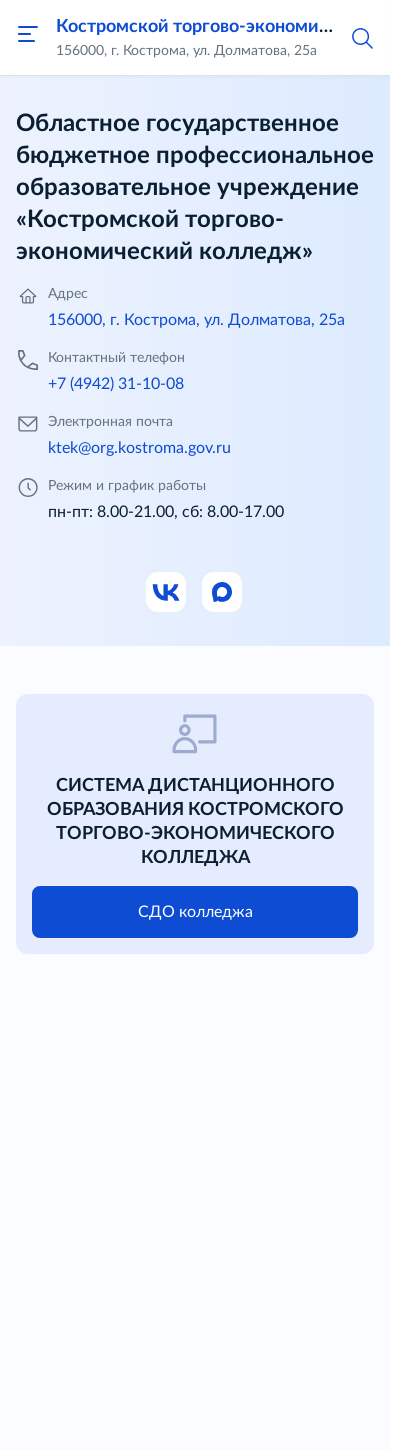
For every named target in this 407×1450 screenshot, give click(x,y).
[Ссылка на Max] (223, 593)
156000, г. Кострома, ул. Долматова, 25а (196, 320)
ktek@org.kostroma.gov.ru (139, 448)
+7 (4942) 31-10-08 (116, 384)
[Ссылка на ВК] (167, 593)
